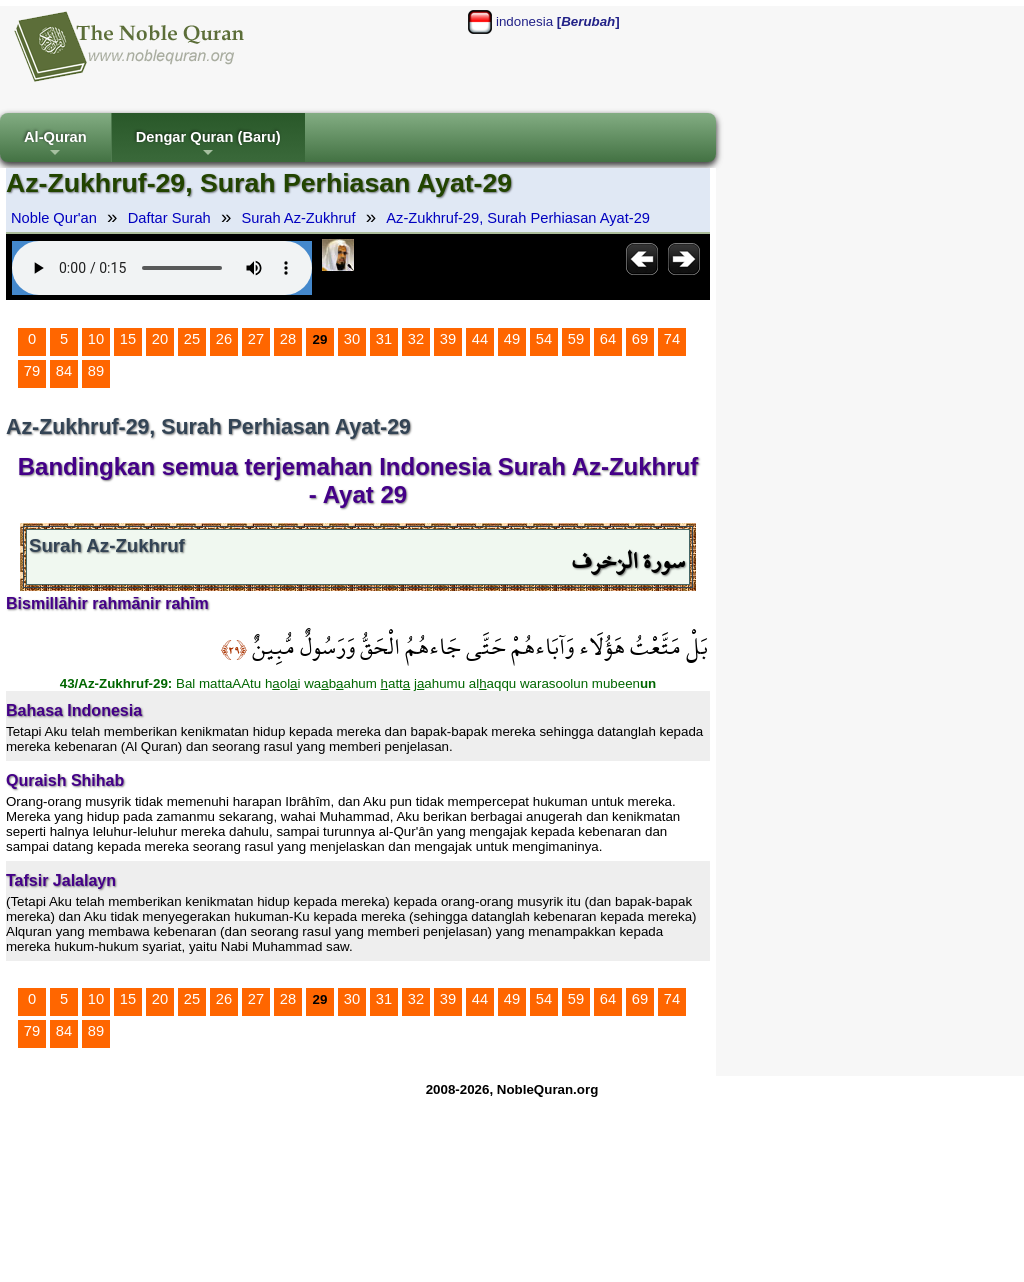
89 (96, 371)
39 (448, 339)
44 (480, 339)
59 (576, 339)
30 (352, 339)
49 (512, 339)
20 (160, 339)
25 (192, 339)
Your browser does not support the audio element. (162, 268)
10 (96, 339)
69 (640, 339)
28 (288, 339)
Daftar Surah (169, 218)
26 (224, 339)
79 (32, 371)
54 (544, 339)
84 (64, 371)
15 (128, 339)
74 (672, 339)
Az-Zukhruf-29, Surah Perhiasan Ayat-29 (518, 218)
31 (384, 339)
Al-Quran (55, 145)
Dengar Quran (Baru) (208, 145)
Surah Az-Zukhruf (299, 218)
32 (416, 339)
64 (608, 339)
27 (256, 339)
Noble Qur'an (54, 218)
